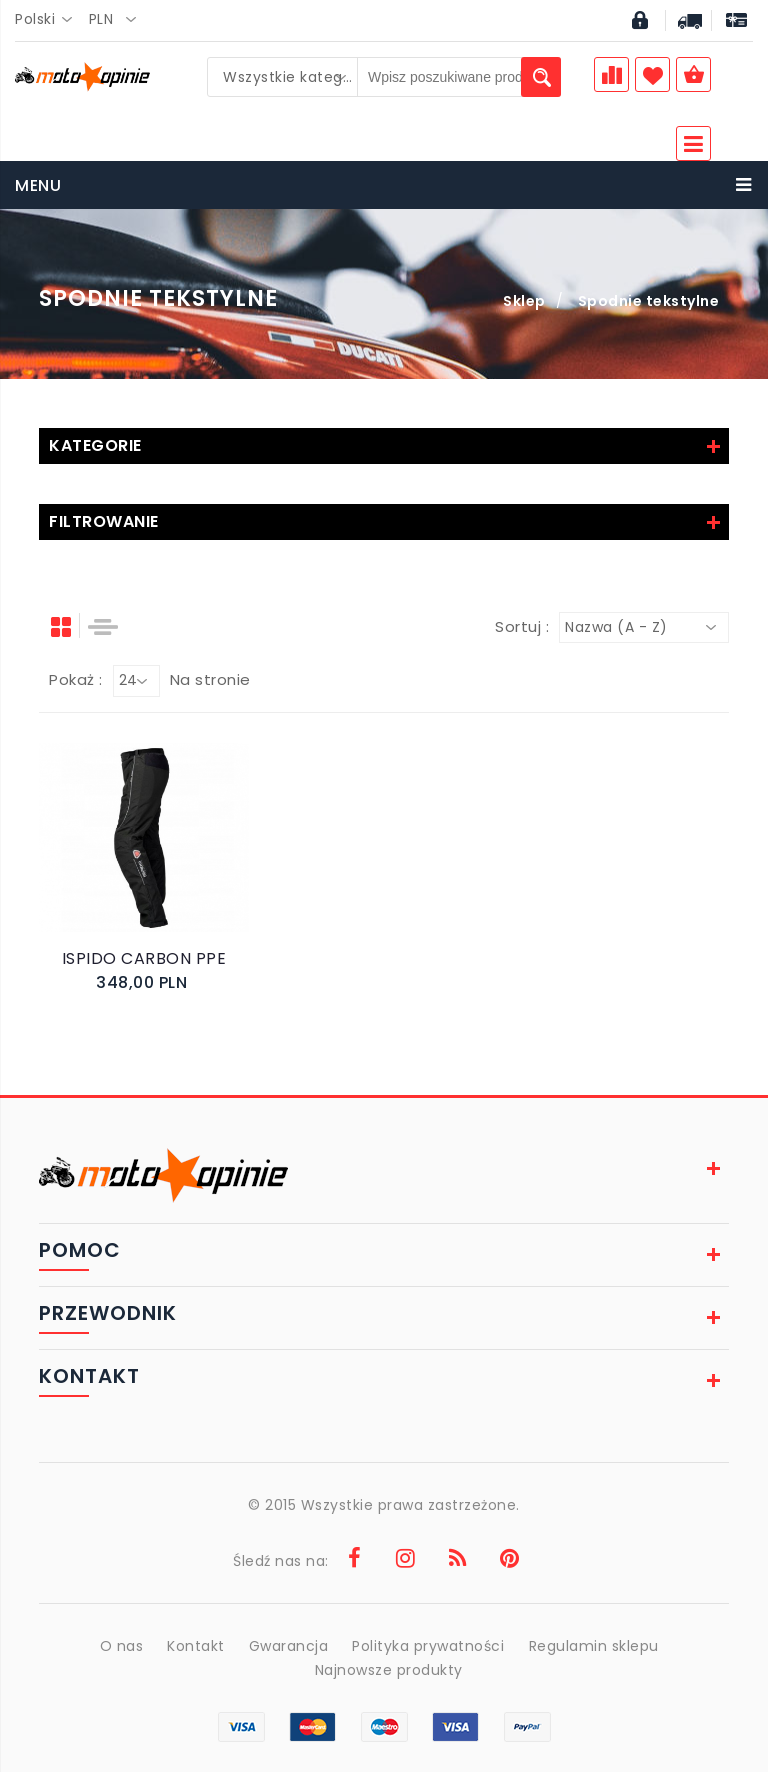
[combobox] (49, 20)
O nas (121, 1646)
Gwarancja (289, 1646)
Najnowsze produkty (389, 1670)
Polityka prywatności (429, 1646)
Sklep (524, 301)
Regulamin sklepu (594, 1646)
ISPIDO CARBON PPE (144, 958)
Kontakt (196, 1646)
